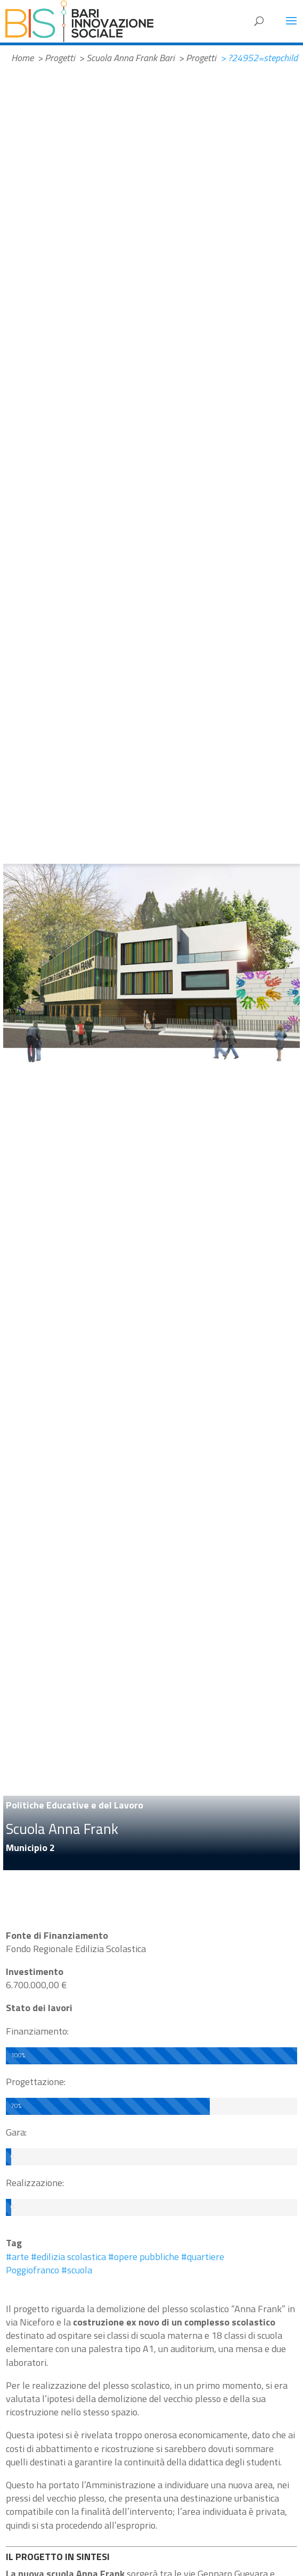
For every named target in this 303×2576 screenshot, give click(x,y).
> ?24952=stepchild (259, 58)
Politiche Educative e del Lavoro (74, 1805)
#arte (17, 2256)
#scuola (76, 2270)
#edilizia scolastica (68, 2256)
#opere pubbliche (143, 2256)
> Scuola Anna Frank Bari (127, 58)
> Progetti (56, 58)
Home (22, 58)
